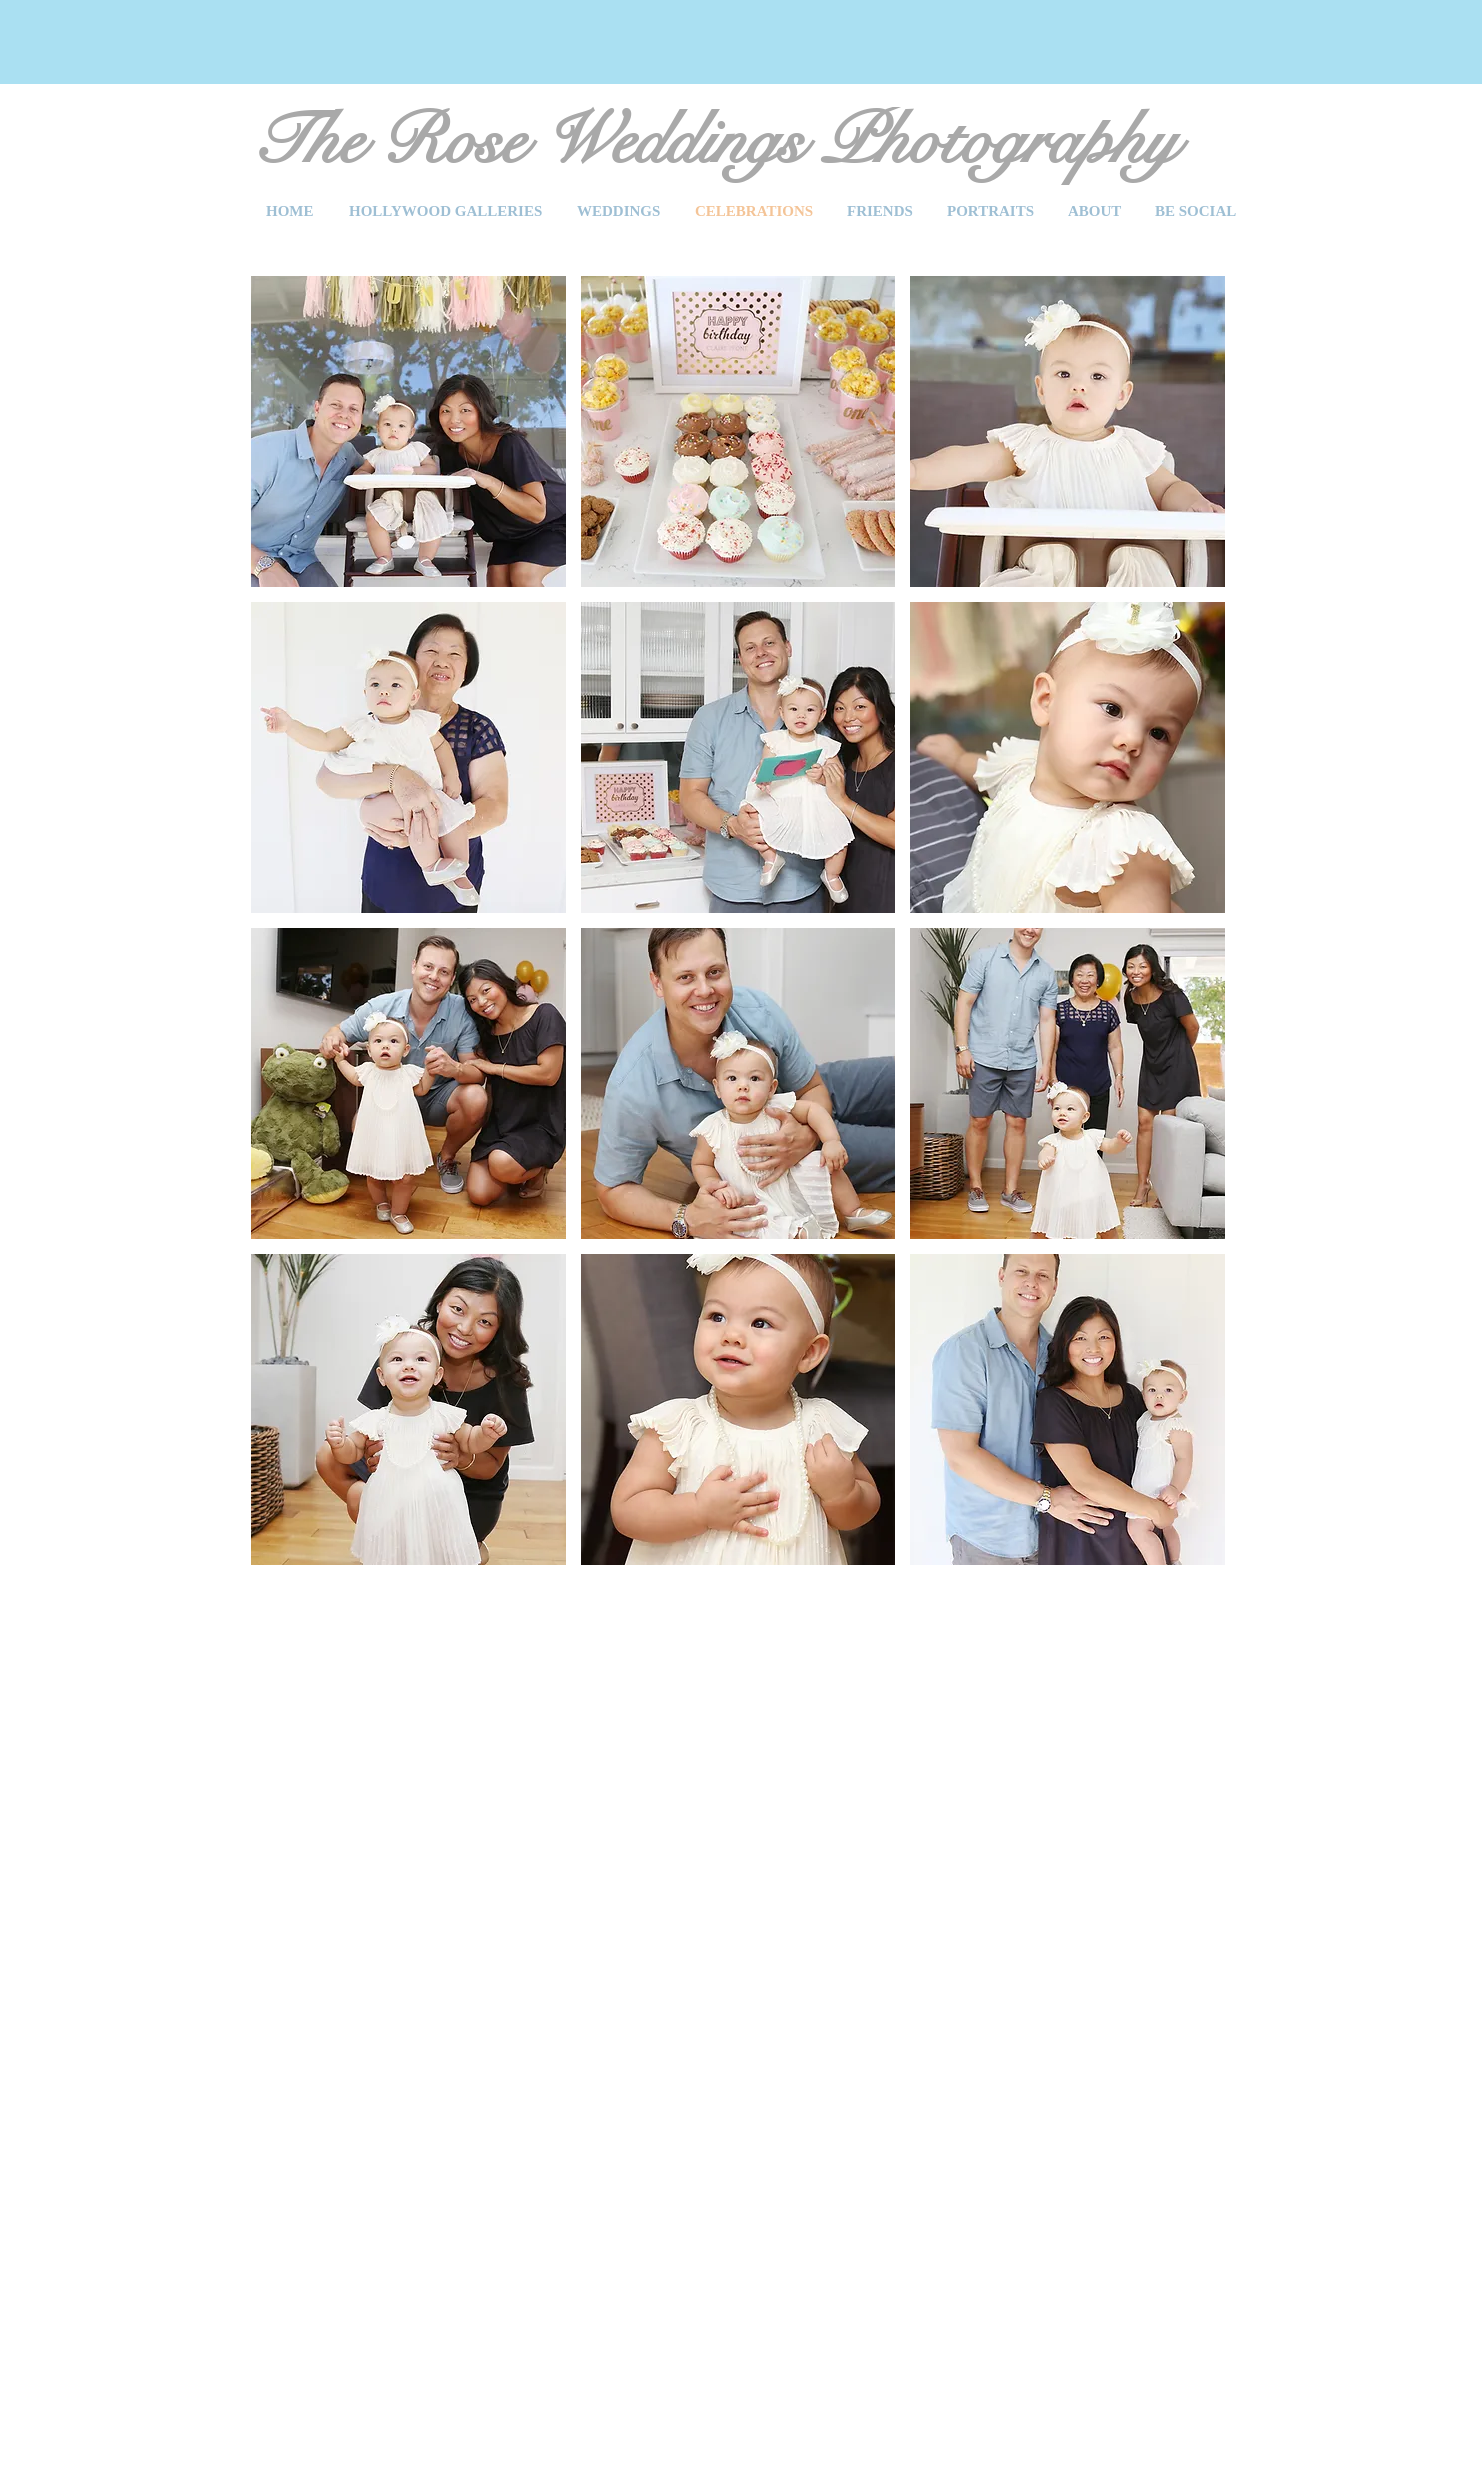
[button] (408, 431)
